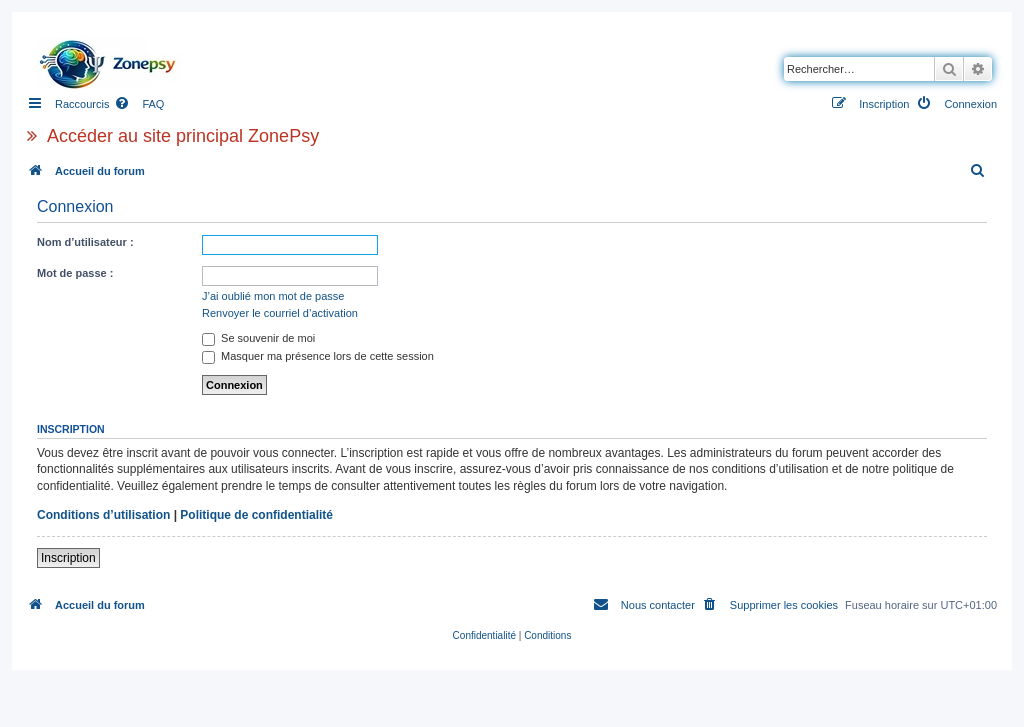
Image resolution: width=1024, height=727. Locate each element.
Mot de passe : (75, 273)
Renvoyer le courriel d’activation (280, 313)
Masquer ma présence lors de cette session (318, 356)
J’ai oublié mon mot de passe (273, 296)
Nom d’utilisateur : (85, 242)
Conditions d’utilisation (103, 515)
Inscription (68, 558)
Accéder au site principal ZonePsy (183, 136)
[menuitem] (139, 104)
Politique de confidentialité (256, 515)
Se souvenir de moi (258, 338)
